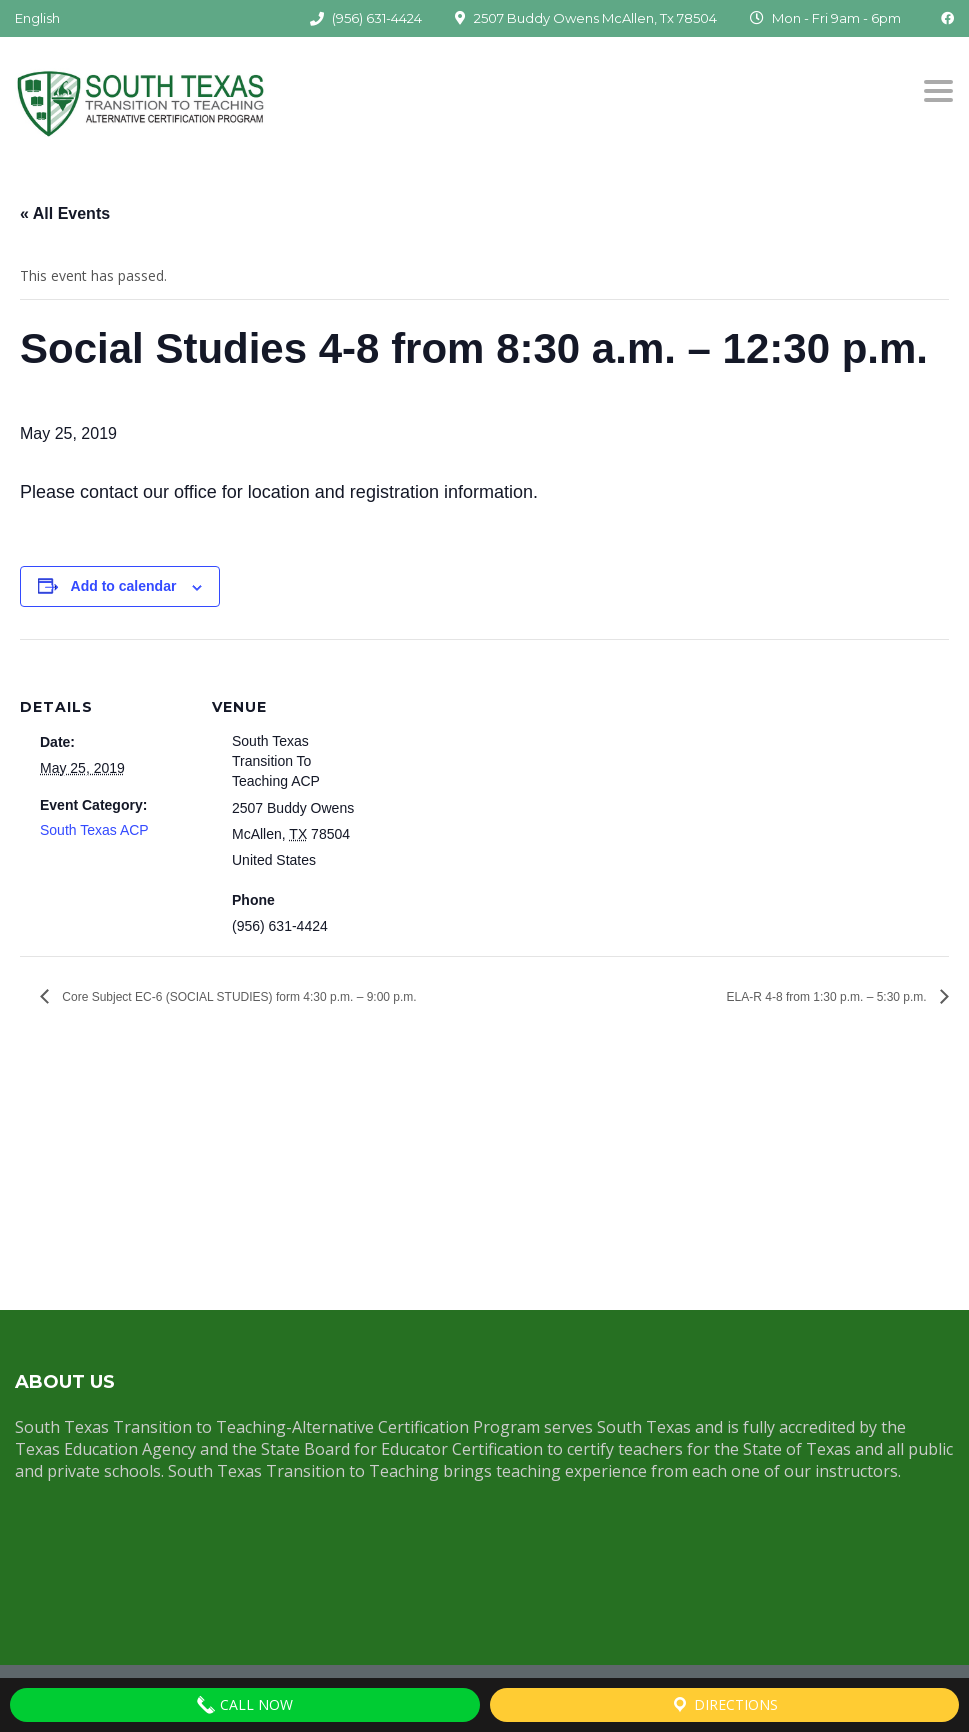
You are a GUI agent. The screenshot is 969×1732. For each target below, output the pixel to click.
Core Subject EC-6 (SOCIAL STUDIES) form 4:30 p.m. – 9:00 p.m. (238, 997)
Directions (724, 1705)
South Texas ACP (94, 830)
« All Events (65, 213)
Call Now (244, 1705)
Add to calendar (124, 586)
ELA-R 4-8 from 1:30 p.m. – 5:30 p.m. (828, 997)
